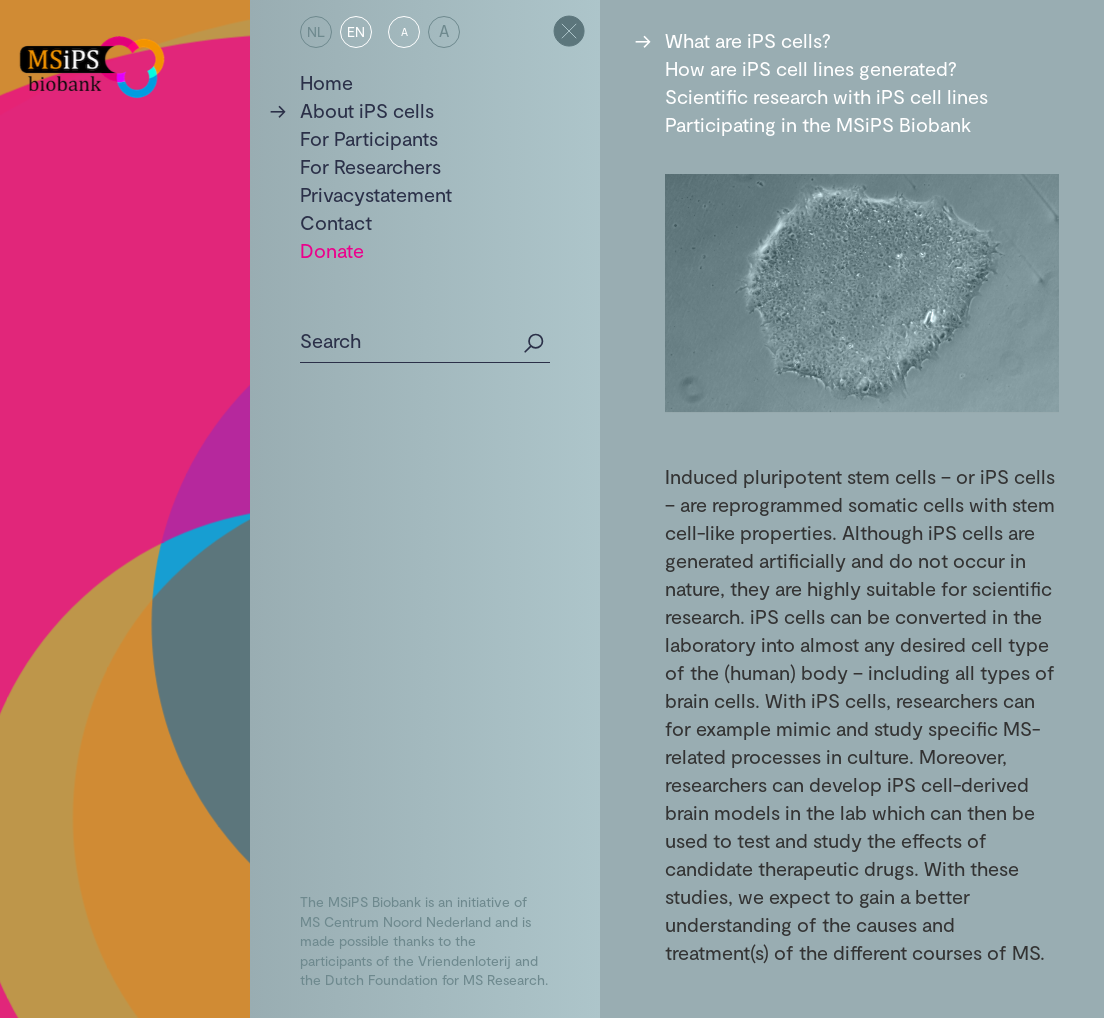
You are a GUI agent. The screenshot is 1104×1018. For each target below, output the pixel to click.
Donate (332, 250)
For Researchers (370, 166)
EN (356, 31)
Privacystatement (376, 194)
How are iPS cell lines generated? (811, 68)
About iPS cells (367, 110)
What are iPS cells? (748, 40)
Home (326, 82)
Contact (336, 222)
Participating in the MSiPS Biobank (818, 124)
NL (316, 31)
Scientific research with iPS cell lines (826, 96)
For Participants (369, 138)
